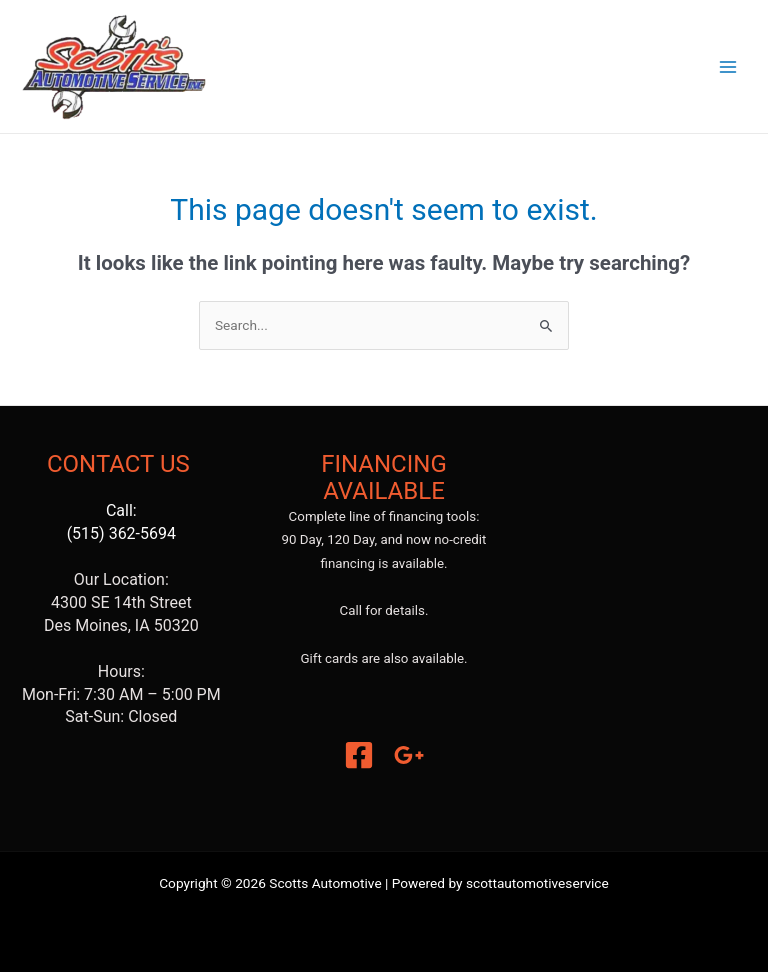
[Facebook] (359, 755)
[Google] (409, 755)
